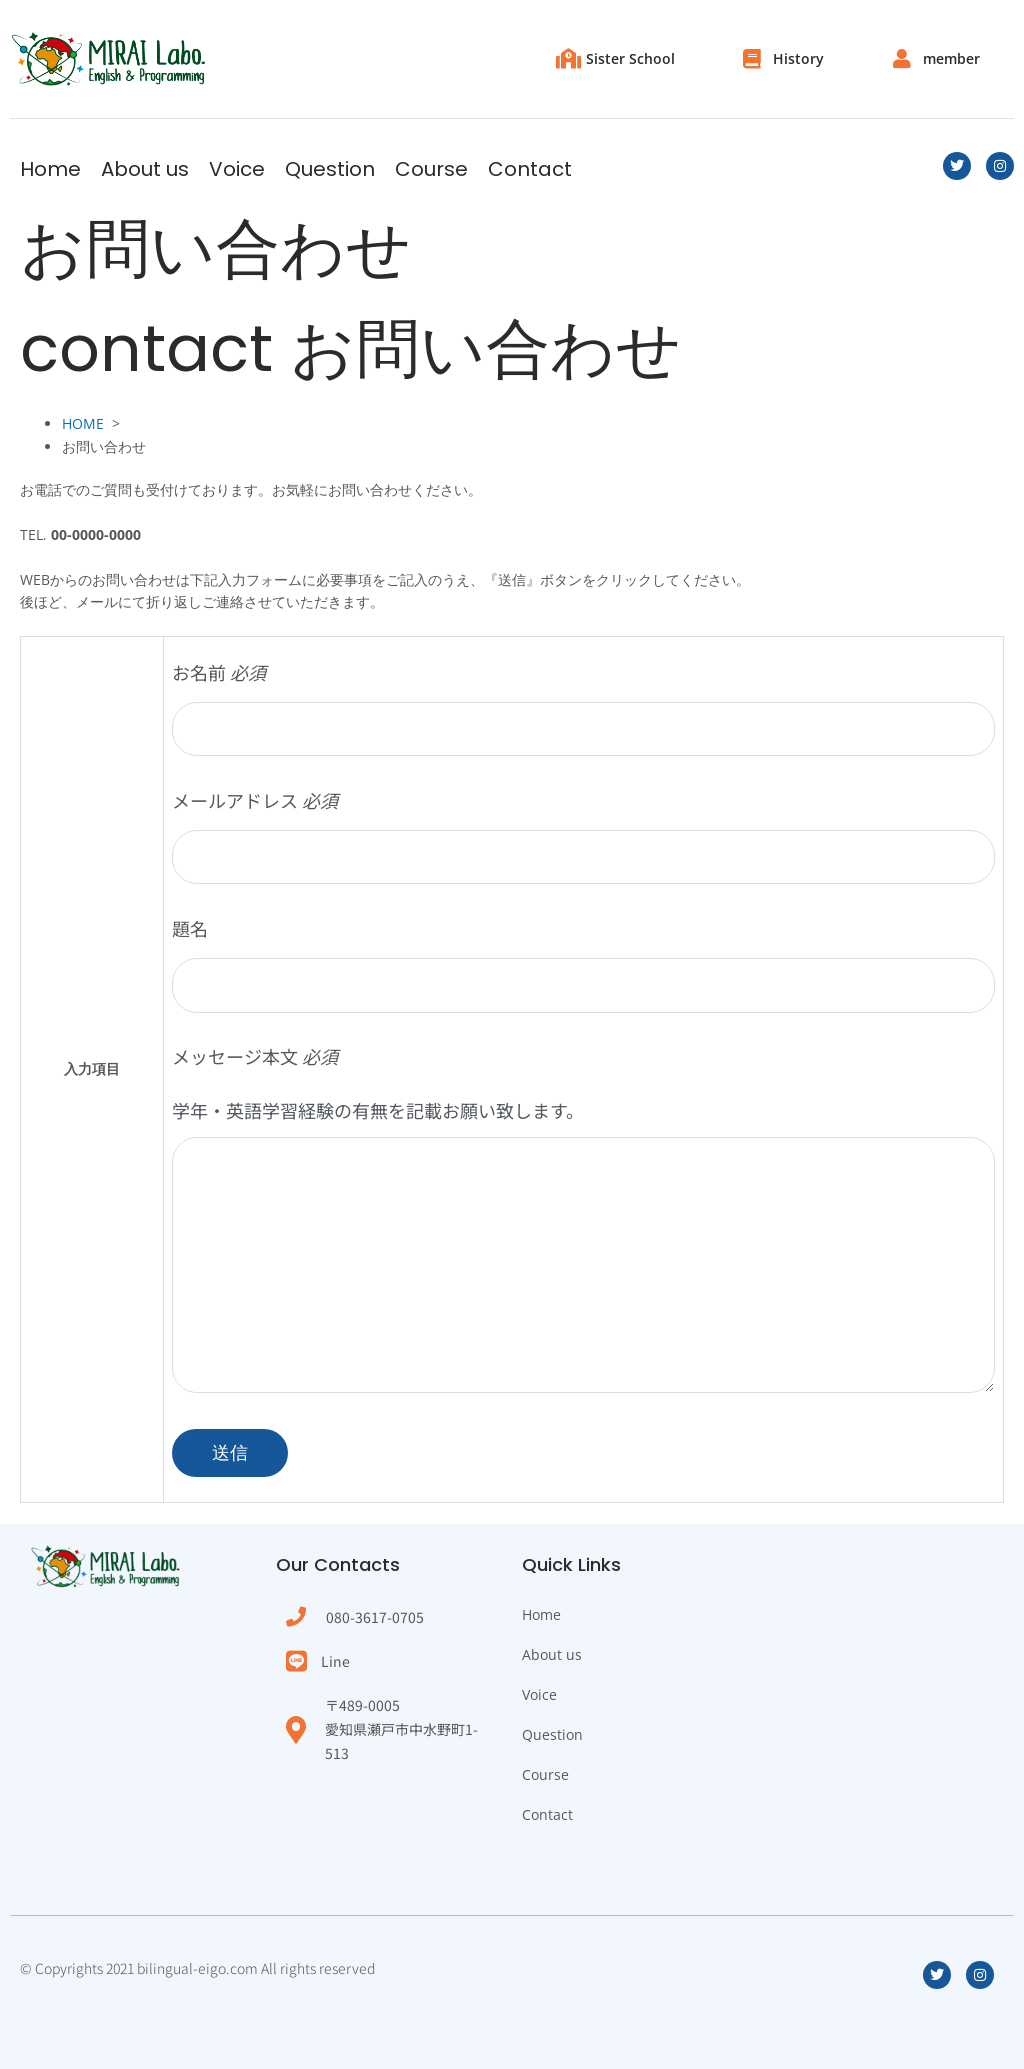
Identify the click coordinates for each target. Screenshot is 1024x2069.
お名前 (583, 707)
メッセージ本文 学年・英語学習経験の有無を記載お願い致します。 (583, 1227)
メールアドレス (583, 835)
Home (50, 169)
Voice (237, 169)
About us (145, 169)
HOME (83, 423)
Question (330, 169)
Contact (530, 169)
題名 (583, 963)
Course (431, 169)
